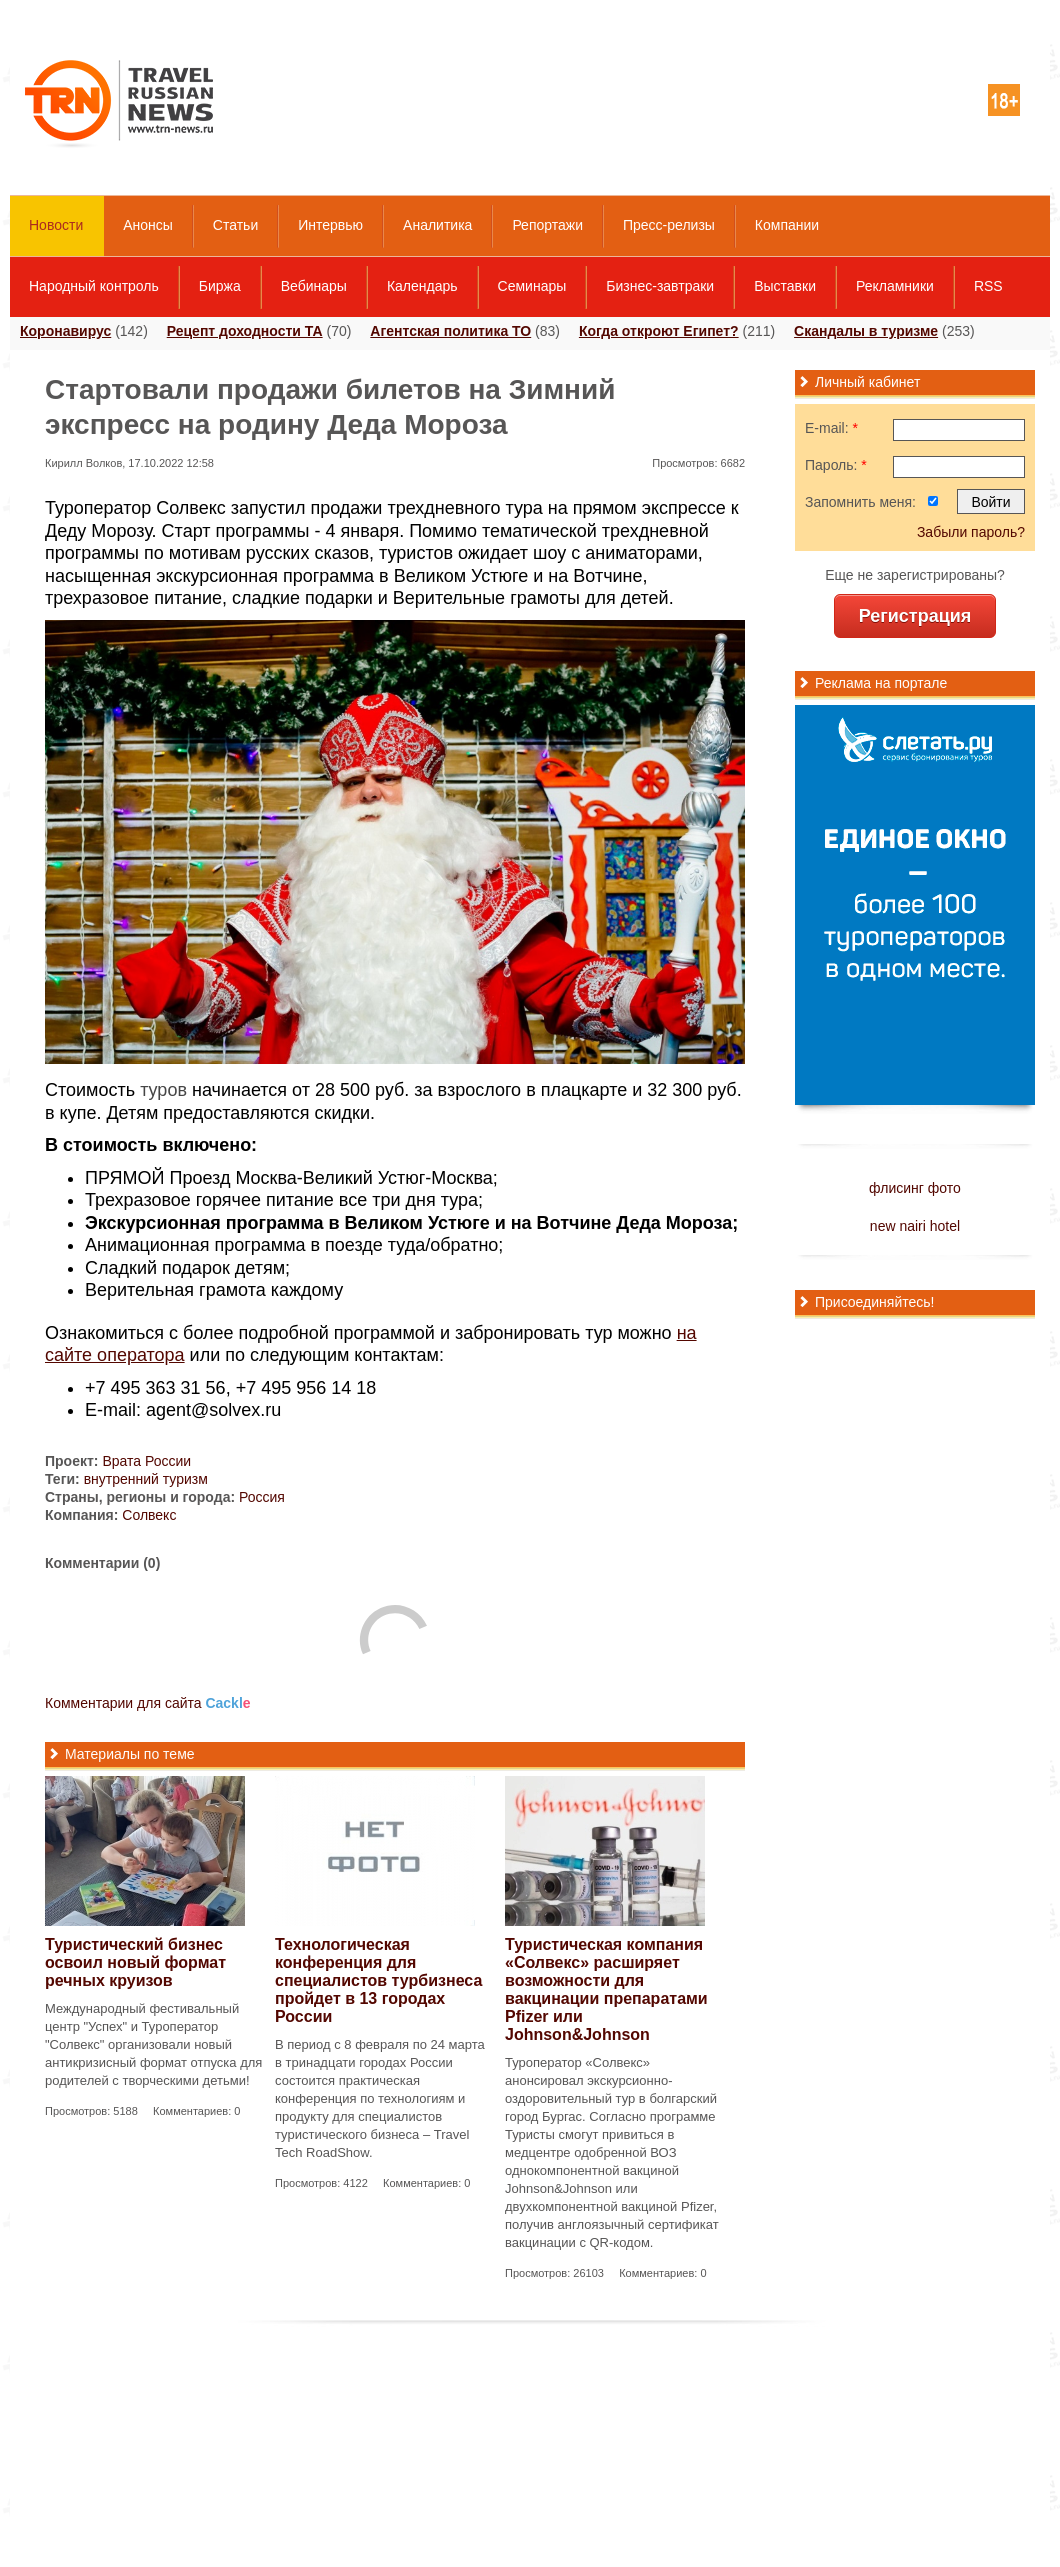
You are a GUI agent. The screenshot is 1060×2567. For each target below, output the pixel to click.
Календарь (422, 286)
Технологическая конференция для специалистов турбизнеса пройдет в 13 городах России (378, 1980)
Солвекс (149, 1515)
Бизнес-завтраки (660, 286)
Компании (787, 225)
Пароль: (836, 465)
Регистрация (915, 616)
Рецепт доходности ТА (245, 331)
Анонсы (148, 225)
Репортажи (547, 225)
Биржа (220, 286)
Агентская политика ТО (450, 331)
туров (163, 1090)
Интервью (330, 225)
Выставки (785, 286)
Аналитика (437, 225)
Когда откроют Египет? (659, 331)
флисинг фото (915, 1188)
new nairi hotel (915, 1226)
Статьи (235, 225)
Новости (56, 225)
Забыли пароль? (971, 532)
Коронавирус (65, 331)
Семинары (532, 286)
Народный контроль (94, 286)
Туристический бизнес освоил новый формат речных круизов (135, 1962)
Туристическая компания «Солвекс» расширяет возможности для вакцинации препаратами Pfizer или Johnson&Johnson (606, 1989)
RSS (988, 286)
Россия (262, 1497)
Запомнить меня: (860, 502)
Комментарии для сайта (148, 1703)
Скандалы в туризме (866, 331)
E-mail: (831, 428)
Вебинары (314, 286)
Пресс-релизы (669, 225)
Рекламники (895, 286)
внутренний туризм (146, 1479)
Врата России (146, 1461)
